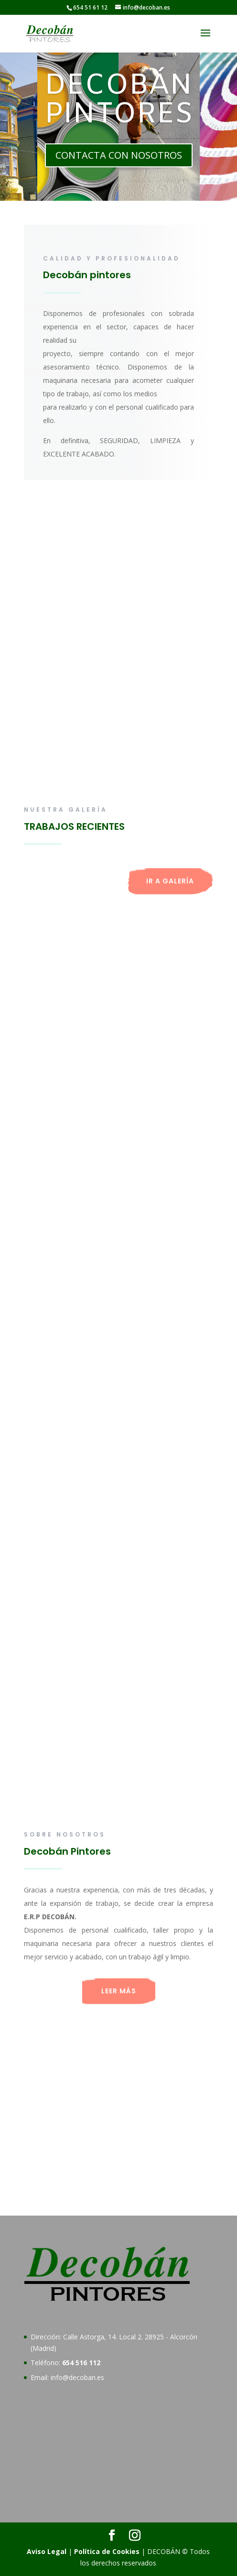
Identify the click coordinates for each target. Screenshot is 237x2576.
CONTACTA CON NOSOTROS (118, 155)
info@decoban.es (77, 2377)
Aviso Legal (46, 2551)
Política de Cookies (107, 2551)
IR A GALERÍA (170, 881)
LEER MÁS (118, 1991)
